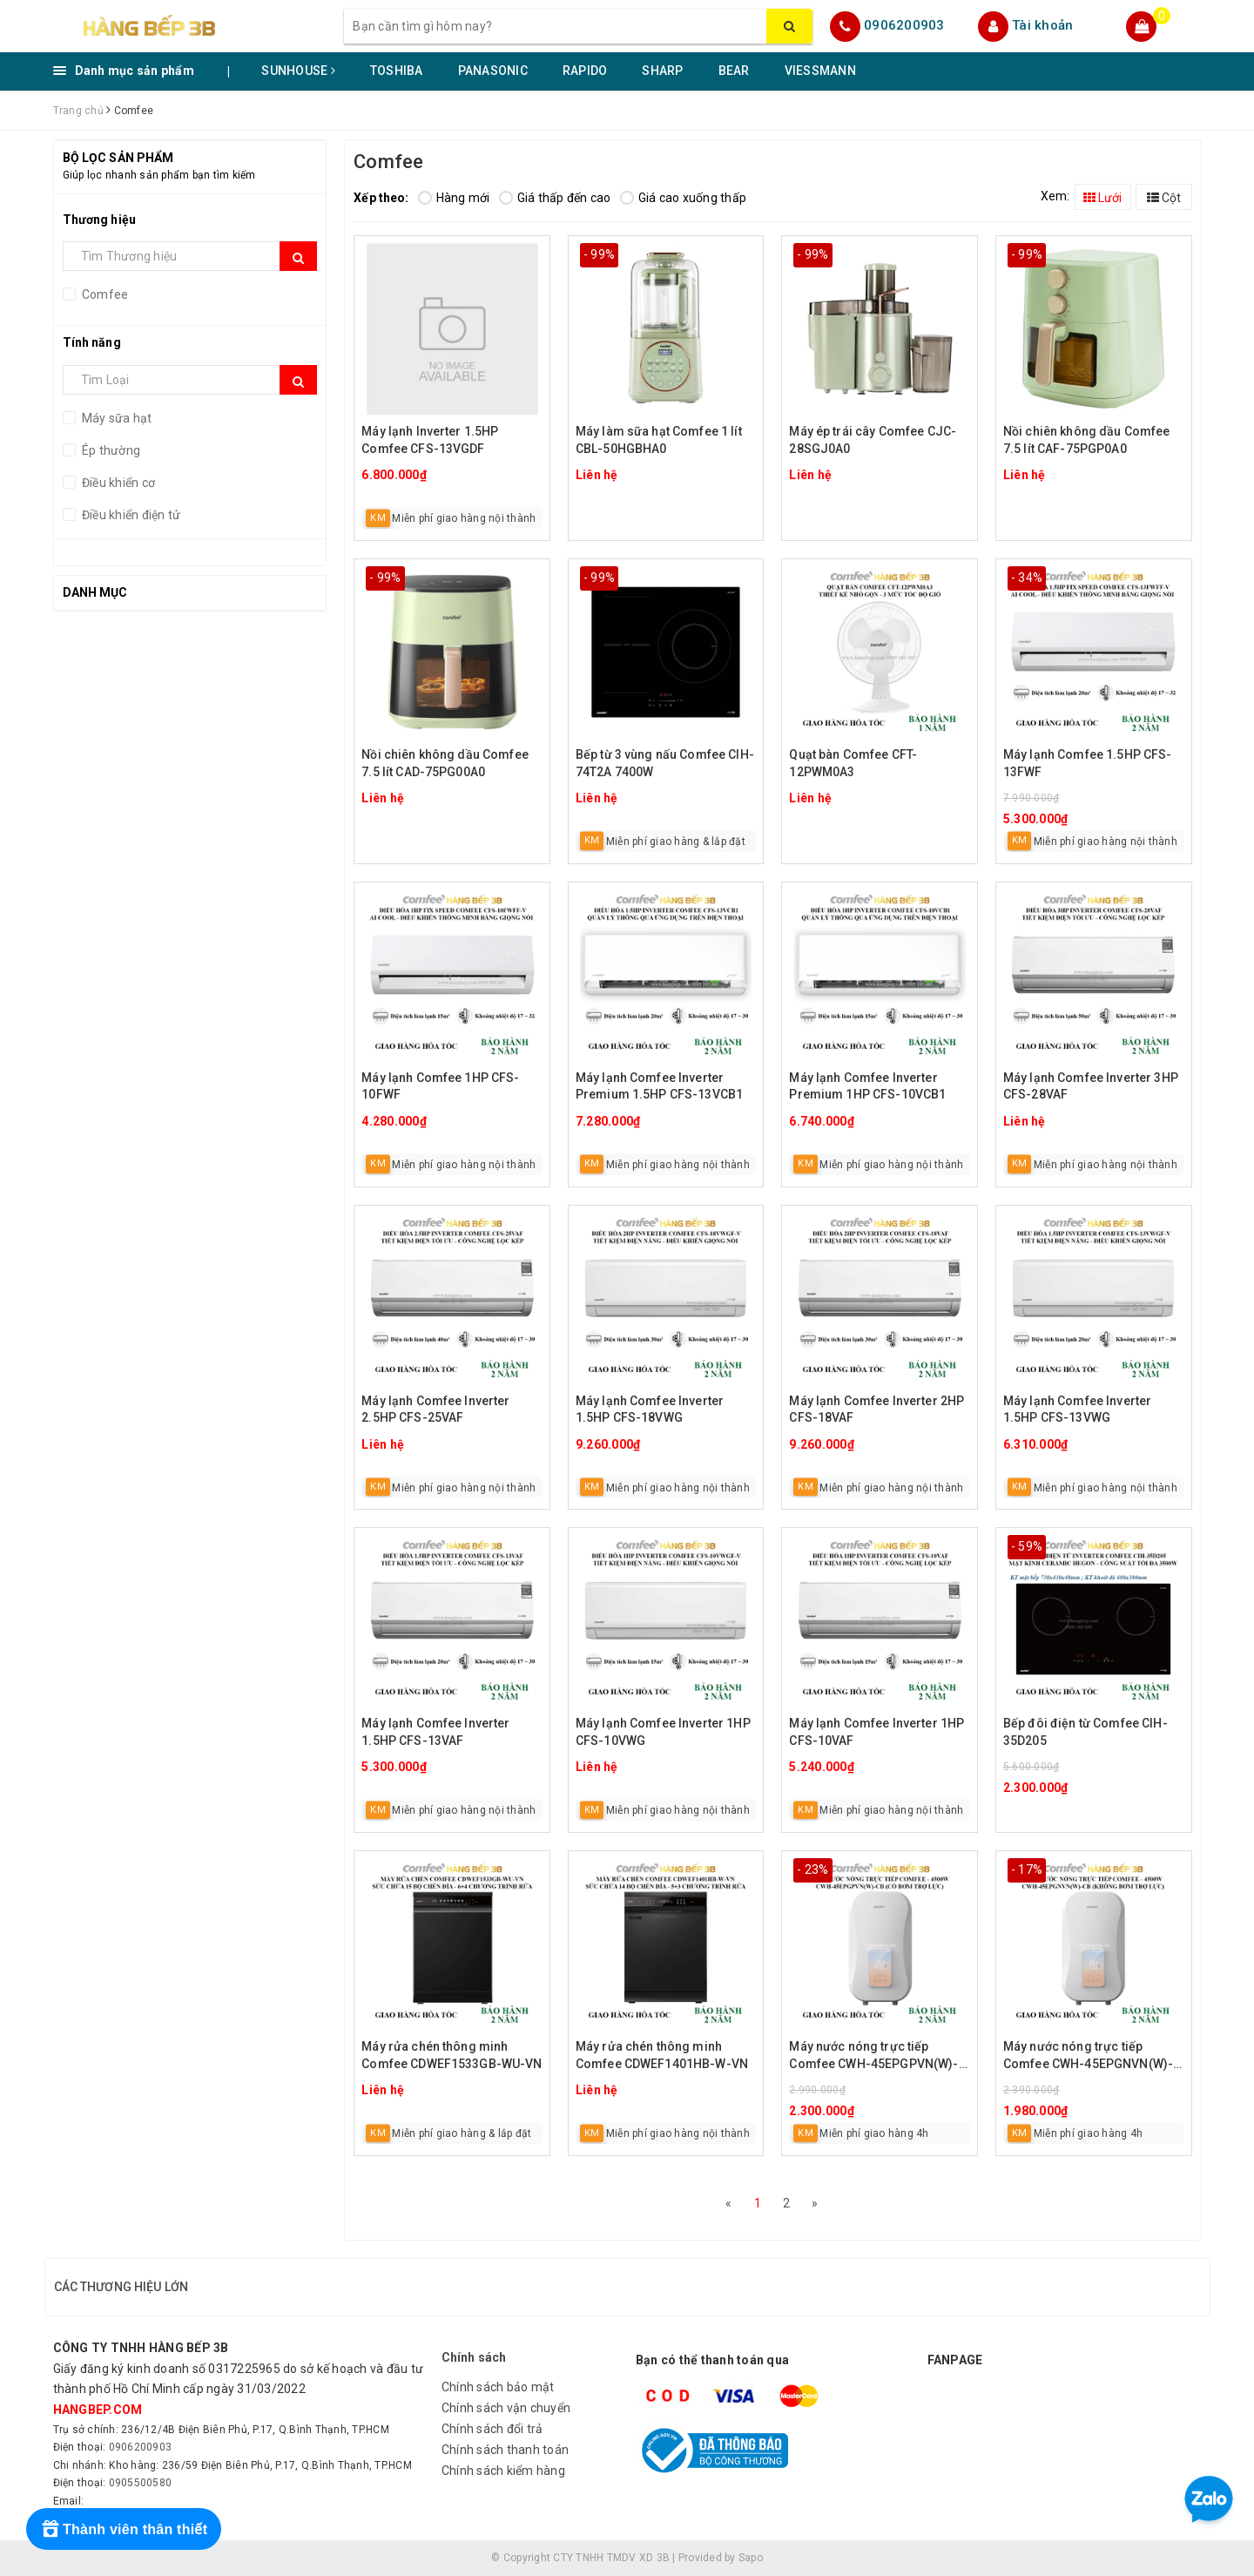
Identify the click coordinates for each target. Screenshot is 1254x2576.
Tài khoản (1042, 25)
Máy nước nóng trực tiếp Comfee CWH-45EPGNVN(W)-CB (1088, 2056)
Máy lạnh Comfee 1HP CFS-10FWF (440, 1086)
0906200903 (904, 25)
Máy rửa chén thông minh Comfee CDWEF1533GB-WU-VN (451, 2055)
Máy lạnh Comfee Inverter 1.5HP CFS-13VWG (1077, 1409)
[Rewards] (123, 2529)
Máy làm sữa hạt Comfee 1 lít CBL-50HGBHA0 (659, 440)
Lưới (1102, 198)
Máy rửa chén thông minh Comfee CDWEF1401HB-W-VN (662, 2055)
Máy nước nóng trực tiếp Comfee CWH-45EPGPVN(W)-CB (873, 2056)
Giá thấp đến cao (555, 198)
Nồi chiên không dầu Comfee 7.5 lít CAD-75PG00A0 (445, 763)
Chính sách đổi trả (492, 2429)
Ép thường (110, 450)
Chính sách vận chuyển (506, 2408)
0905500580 (140, 2483)
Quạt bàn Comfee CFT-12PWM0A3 (853, 763)
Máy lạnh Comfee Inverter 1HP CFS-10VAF (876, 1732)
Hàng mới (454, 198)
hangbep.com (98, 2410)
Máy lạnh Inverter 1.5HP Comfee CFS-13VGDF (429, 440)
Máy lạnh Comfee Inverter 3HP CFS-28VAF (1090, 1086)
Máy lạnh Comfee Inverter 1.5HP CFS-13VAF (435, 1732)
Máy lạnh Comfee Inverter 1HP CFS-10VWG (663, 1732)
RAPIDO (585, 71)
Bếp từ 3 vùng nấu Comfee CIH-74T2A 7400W (665, 763)
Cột (1164, 198)
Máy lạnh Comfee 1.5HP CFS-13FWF (1087, 763)
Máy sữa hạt (115, 418)
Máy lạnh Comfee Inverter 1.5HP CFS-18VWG (650, 1409)
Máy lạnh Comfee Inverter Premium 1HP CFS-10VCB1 (867, 1086)
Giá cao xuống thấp (683, 198)
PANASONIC (493, 71)
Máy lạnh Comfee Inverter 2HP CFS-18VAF (876, 1409)
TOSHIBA (396, 71)
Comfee (104, 294)
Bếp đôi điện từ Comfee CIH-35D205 (1085, 1732)
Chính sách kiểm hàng (503, 2471)
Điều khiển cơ (117, 483)
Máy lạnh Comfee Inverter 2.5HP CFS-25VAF (435, 1409)
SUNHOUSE (298, 71)
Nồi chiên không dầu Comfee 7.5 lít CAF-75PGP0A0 (1086, 440)
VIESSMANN (820, 71)
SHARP (662, 71)
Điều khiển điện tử (130, 515)
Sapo (750, 2558)
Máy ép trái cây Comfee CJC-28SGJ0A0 (872, 440)
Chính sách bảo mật (498, 2387)
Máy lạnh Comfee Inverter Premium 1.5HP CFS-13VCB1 (659, 1086)
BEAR (734, 71)
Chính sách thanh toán (505, 2450)
